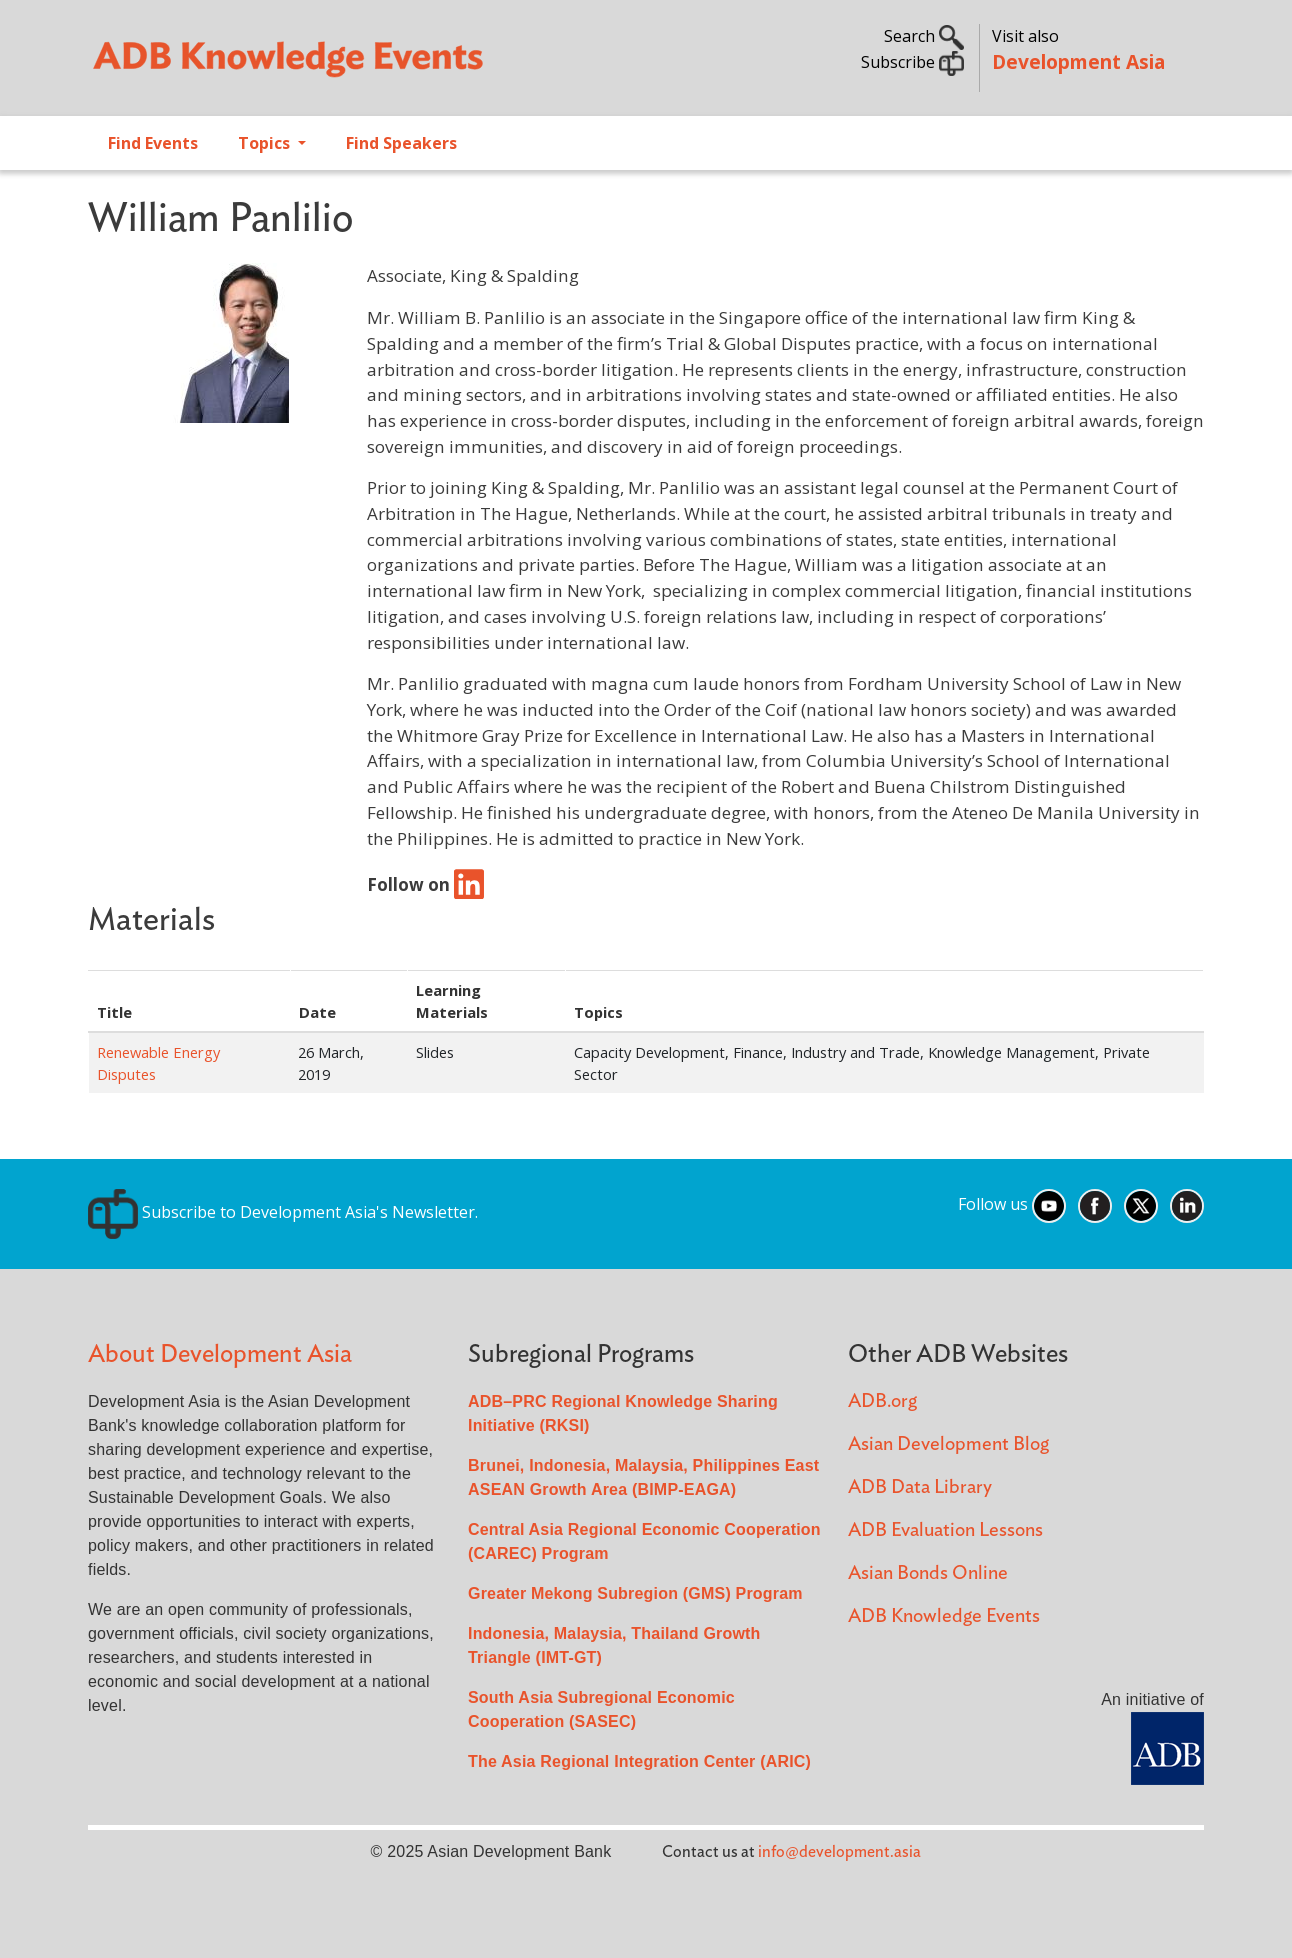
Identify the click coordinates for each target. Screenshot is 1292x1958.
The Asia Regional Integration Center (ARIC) (639, 1761)
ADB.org (882, 1401)
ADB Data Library (920, 1487)
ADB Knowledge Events (944, 1616)
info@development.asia (839, 1852)
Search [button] (924, 36)
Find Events (153, 143)
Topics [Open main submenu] (266, 143)
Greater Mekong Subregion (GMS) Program (635, 1593)
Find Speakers (401, 143)
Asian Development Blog (948, 1444)
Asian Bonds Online (928, 1573)
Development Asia (1078, 61)
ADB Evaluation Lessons (945, 1530)
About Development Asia (220, 1354)
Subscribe (912, 62)
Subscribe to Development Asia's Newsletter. (283, 1212)
